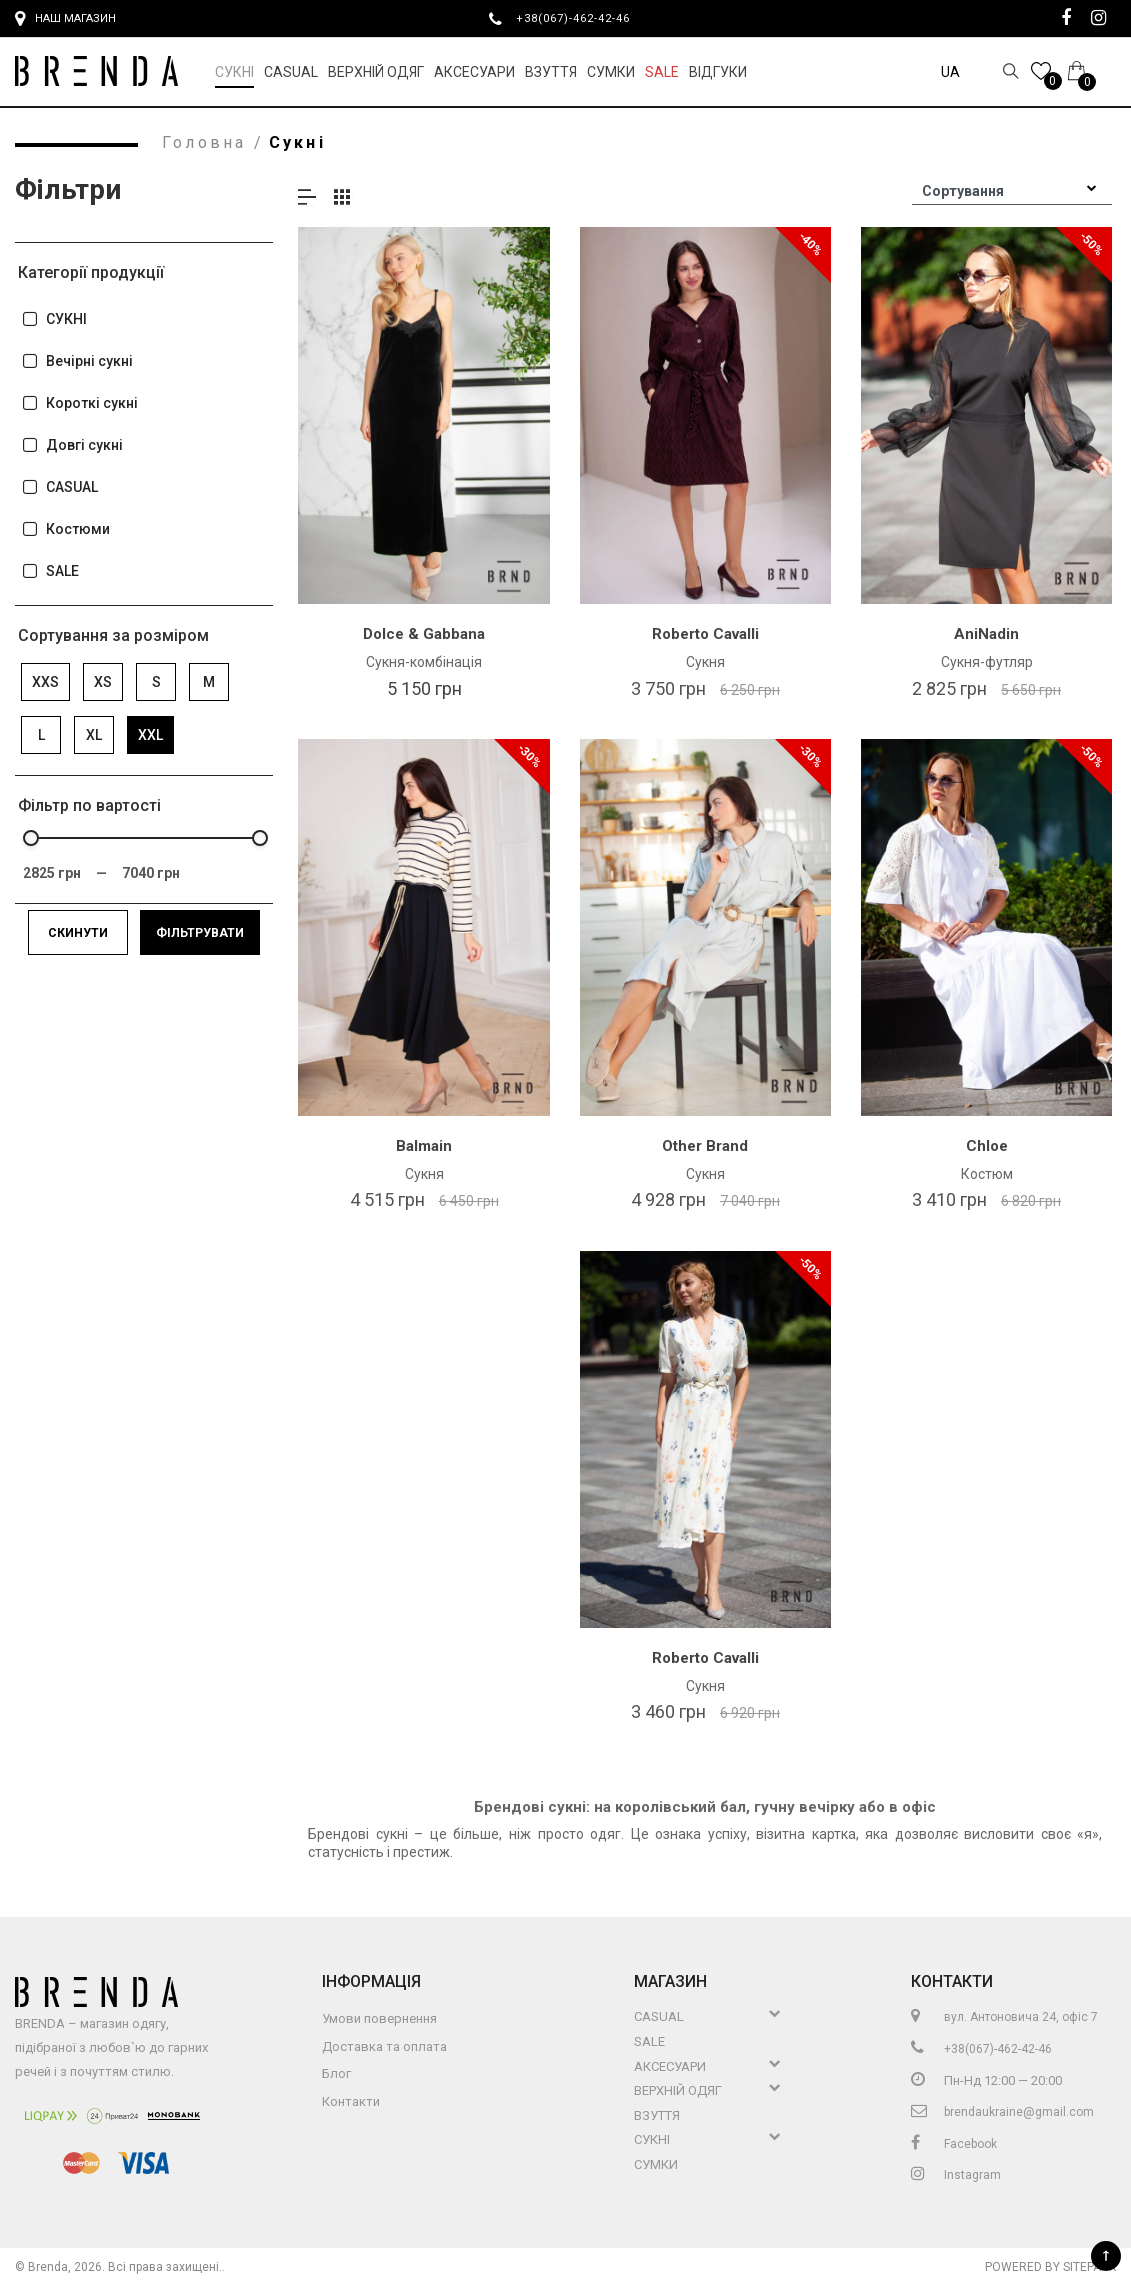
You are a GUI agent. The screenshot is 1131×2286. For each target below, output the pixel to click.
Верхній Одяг (376, 72)
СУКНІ (54, 319)
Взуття (551, 72)
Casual (291, 72)
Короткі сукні (79, 403)
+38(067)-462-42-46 (581, 18)
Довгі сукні (72, 445)
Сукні (234, 72)
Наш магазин (65, 19)
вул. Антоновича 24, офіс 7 (1004, 2017)
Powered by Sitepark (1050, 2267)
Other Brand (705, 1146)
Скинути (78, 933)
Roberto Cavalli (705, 634)
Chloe (987, 1146)
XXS (45, 682)
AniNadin (986, 634)
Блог (336, 2073)
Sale (662, 72)
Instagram (956, 2175)
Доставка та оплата (384, 2046)
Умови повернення (379, 2018)
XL (94, 735)
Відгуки (718, 72)
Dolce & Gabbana (424, 634)
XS (103, 682)
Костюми (65, 529)
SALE (50, 571)
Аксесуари (474, 72)
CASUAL (59, 487)
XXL (150, 735)
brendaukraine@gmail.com (1002, 2112)
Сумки (611, 72)
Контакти (351, 2101)
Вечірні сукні (77, 361)
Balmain (424, 1146)
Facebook (954, 2144)
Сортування (963, 191)
